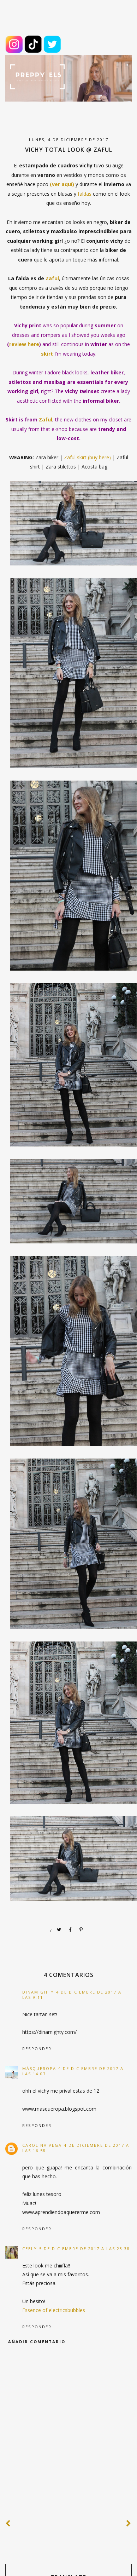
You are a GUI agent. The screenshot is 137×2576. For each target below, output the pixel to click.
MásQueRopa (39, 2068)
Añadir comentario (36, 2341)
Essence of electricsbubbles (53, 2310)
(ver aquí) (62, 184)
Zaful (52, 278)
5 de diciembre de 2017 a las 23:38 (84, 2248)
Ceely (29, 2248)
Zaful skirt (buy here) (87, 457)
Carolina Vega (42, 2145)
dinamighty (38, 1992)
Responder (37, 2048)
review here (24, 344)
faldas (85, 193)
